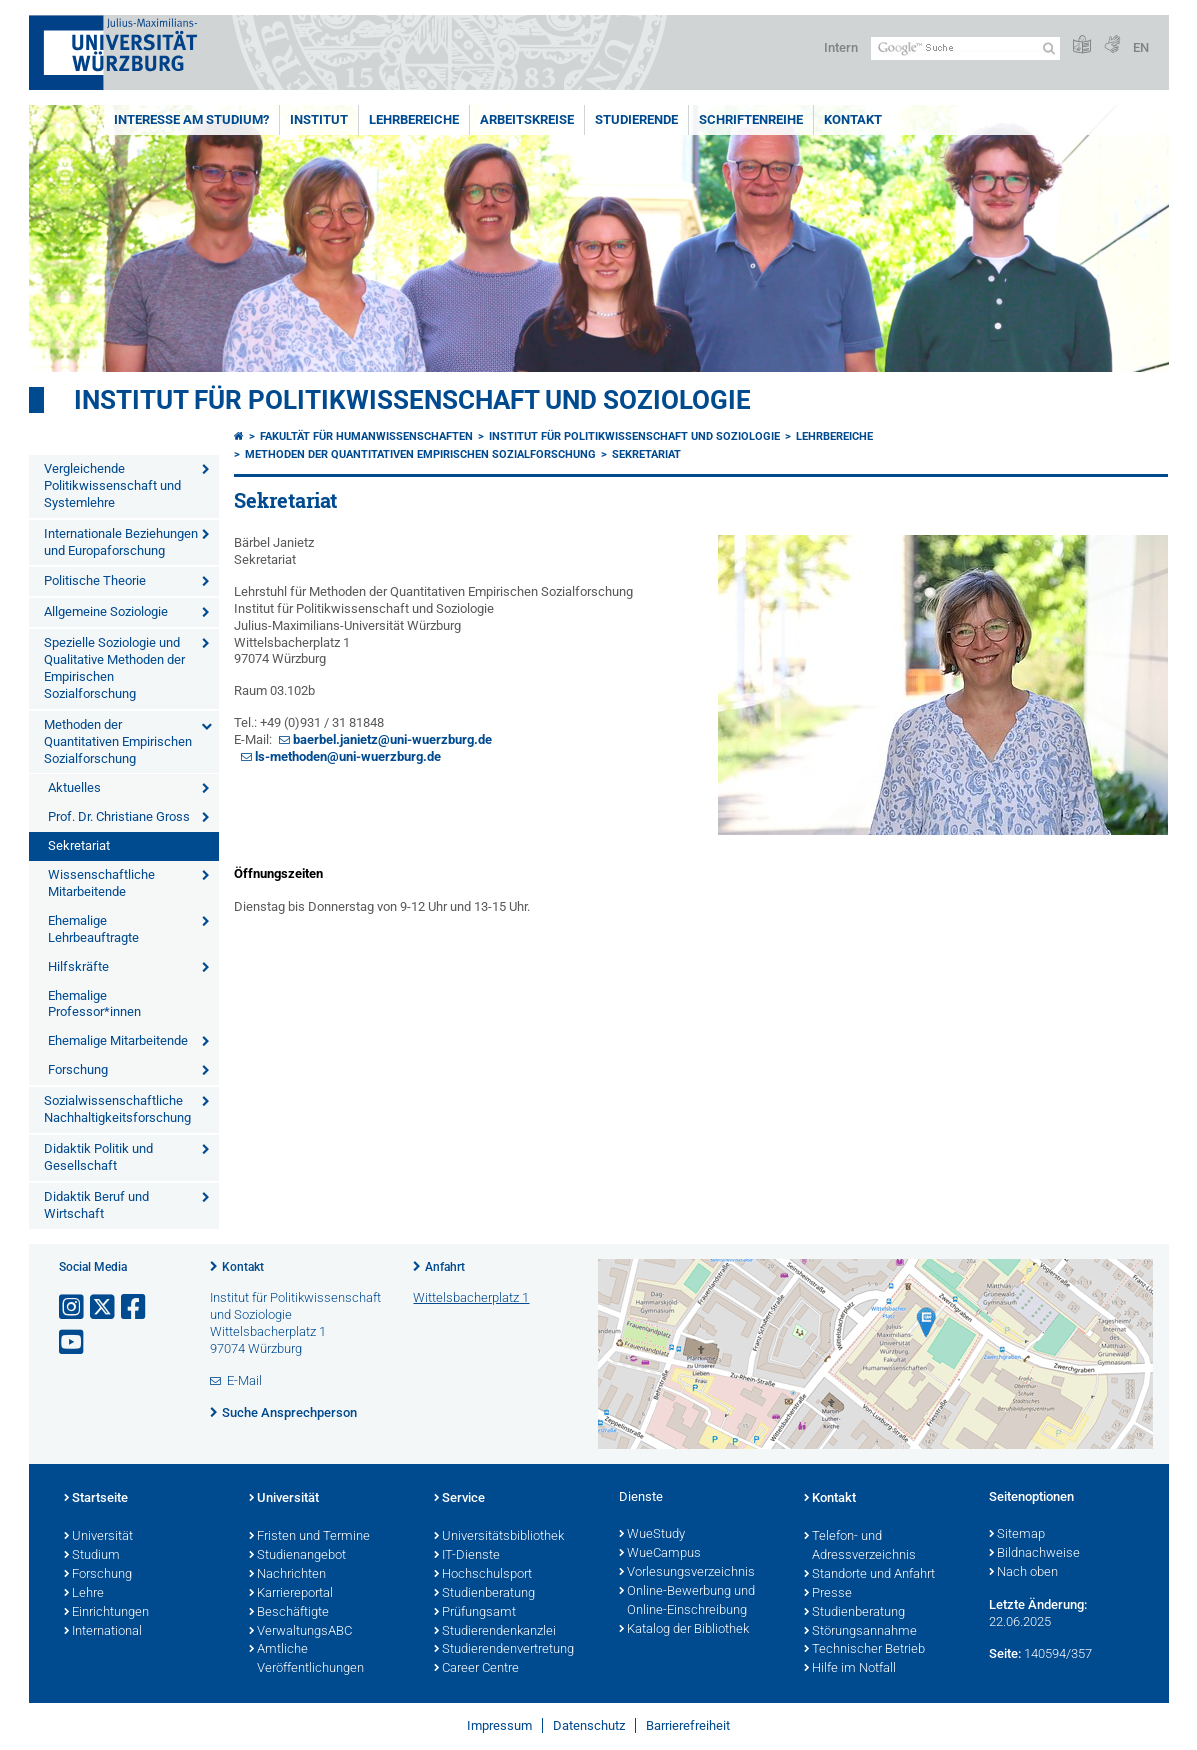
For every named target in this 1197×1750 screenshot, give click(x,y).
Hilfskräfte (78, 966)
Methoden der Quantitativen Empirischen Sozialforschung (118, 741)
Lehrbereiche (414, 119)
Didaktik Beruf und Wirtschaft (96, 1205)
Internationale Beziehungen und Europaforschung (121, 542)
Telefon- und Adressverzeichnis (860, 1546)
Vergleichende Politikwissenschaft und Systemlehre (112, 485)
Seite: (1005, 1653)
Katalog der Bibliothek (684, 1630)
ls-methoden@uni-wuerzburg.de (348, 756)
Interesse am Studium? (191, 119)
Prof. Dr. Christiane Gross (119, 816)
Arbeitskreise (527, 119)
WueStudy (652, 1535)
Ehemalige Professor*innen (94, 1004)
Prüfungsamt (475, 1613)
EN (1141, 47)
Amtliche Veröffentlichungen (306, 1659)
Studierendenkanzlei (495, 1632)
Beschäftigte (289, 1613)
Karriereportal (291, 1594)
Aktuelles (74, 787)
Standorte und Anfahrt (869, 1575)
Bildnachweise (1034, 1554)
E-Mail (244, 1380)
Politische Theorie (95, 580)
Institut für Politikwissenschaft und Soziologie (412, 400)
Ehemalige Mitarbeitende (118, 1040)
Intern (841, 47)
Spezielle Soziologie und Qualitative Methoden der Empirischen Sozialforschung (114, 668)
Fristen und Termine (309, 1537)
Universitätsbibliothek (499, 1537)
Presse (828, 1594)
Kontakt (853, 119)
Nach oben (1023, 1573)
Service (459, 1499)
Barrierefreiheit (688, 1725)
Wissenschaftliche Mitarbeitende (101, 883)
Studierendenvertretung (504, 1650)
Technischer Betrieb (864, 1650)
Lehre (84, 1594)
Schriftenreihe (751, 119)
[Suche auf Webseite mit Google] (965, 48)
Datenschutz (589, 1725)
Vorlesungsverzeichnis (687, 1573)
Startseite (96, 1499)
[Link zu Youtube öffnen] (73, 1342)
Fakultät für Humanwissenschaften (366, 436)
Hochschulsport (483, 1575)
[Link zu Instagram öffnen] (73, 1307)
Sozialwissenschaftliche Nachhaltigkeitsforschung (117, 1109)
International (103, 1632)
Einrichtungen (106, 1613)
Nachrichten (287, 1575)
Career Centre (476, 1669)
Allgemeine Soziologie (106, 611)
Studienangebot (297, 1556)
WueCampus (660, 1554)
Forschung (78, 1069)
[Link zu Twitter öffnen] (104, 1307)
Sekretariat (79, 845)
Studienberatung (484, 1594)
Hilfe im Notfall (850, 1669)
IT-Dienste (467, 1556)
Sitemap (1017, 1535)
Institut (319, 119)
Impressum (499, 1725)
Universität (98, 1537)
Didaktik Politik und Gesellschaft (98, 1157)
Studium (92, 1556)
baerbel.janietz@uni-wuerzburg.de (392, 739)
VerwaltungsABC (300, 1632)
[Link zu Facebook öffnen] (135, 1307)
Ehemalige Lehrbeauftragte (93, 929)
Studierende (636, 119)
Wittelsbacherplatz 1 (471, 1297)
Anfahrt (445, 1267)
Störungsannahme (860, 1632)
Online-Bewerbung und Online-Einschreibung (687, 1601)
